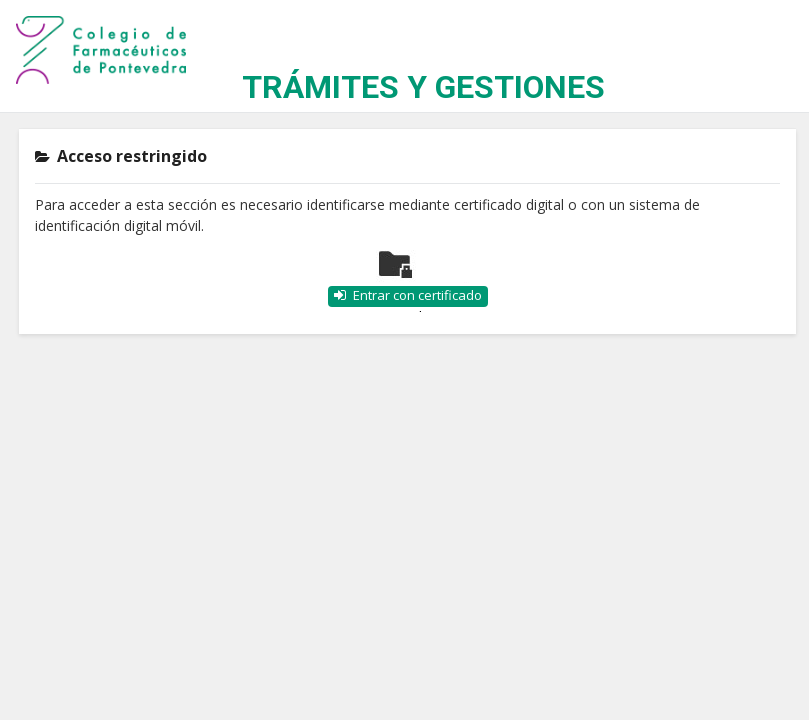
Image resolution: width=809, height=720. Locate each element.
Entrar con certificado (417, 295)
